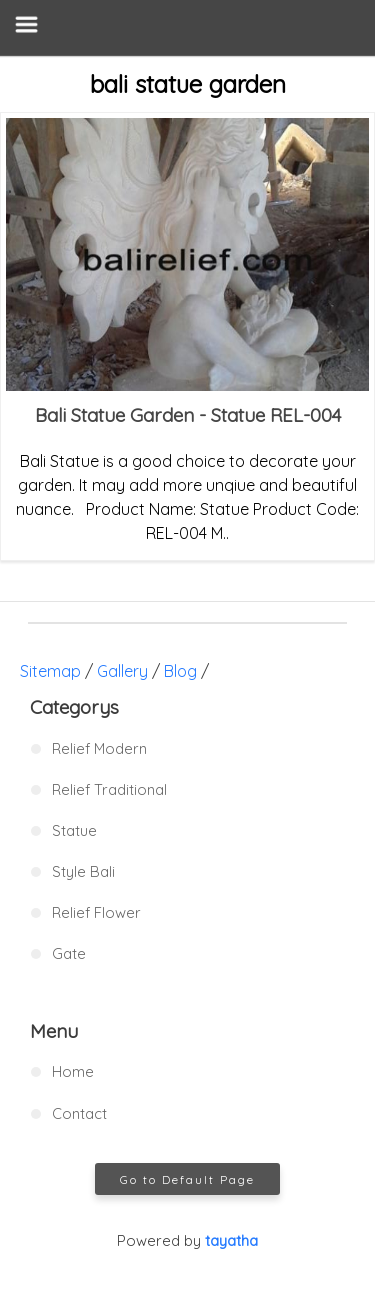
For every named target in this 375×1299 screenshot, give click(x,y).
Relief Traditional (109, 789)
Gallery (122, 671)
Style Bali (83, 871)
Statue (74, 830)
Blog (180, 671)
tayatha (231, 1240)
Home (73, 1071)
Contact (79, 1113)
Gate (69, 953)
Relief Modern (99, 748)
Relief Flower (96, 912)
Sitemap (50, 671)
